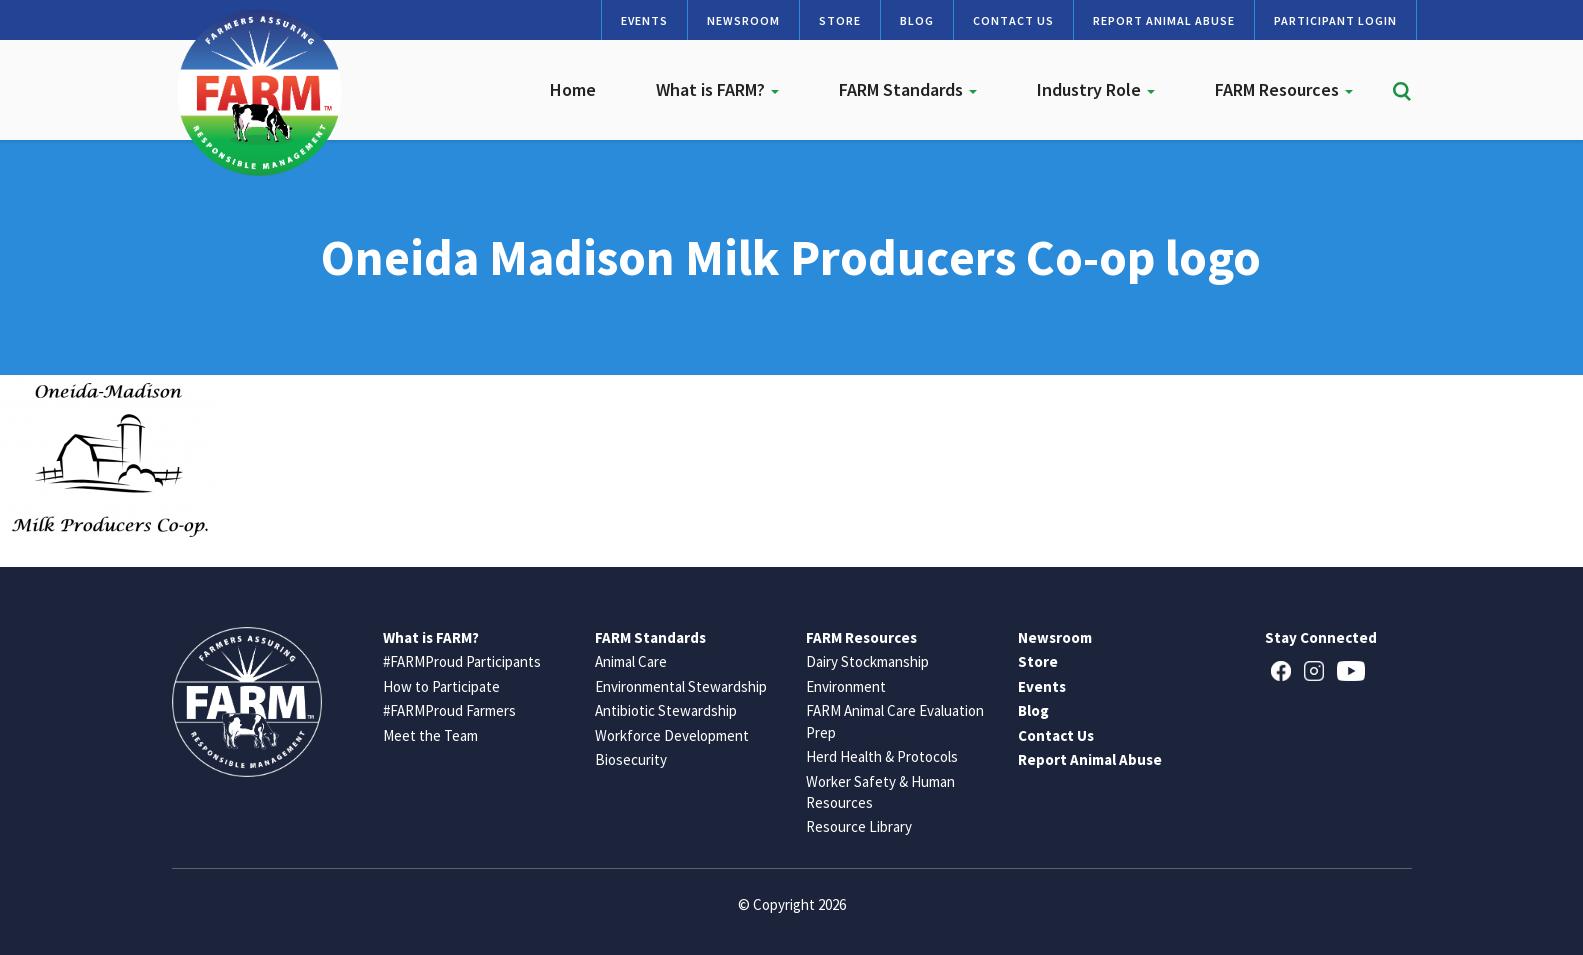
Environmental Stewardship (681, 686)
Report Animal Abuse (1164, 20)
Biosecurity (631, 759)
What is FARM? (717, 89)
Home (573, 89)
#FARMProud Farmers (449, 710)
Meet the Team (430, 735)
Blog (917, 20)
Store (840, 20)
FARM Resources (1284, 89)
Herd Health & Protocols (882, 756)
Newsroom (743, 20)
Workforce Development (672, 735)
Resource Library (859, 826)
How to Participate (441, 686)
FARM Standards (908, 89)
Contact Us (1013, 20)
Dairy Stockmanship (867, 661)
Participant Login (1335, 20)
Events (644, 20)
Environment (846, 686)
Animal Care (631, 661)
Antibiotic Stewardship (666, 710)
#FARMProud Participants (462, 661)
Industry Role (1096, 89)
